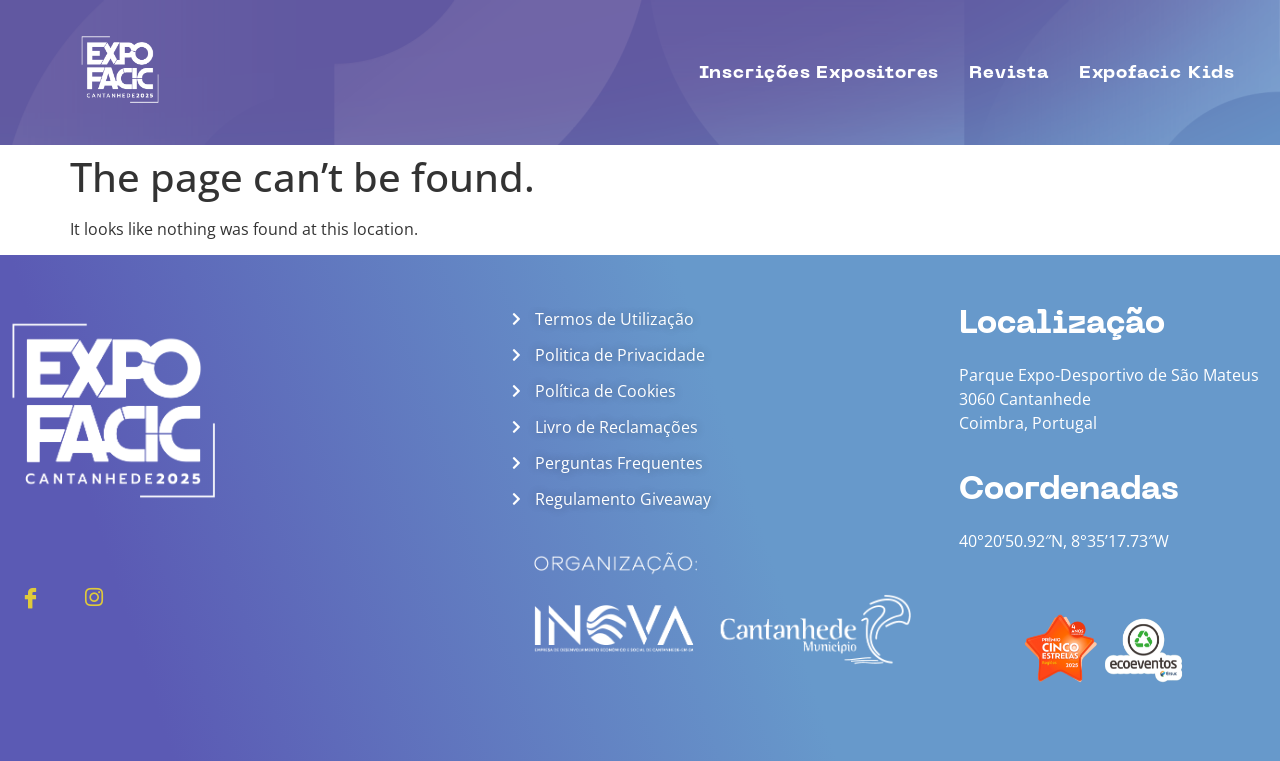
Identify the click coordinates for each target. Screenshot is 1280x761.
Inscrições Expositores (819, 72)
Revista (1009, 72)
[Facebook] (30, 596)
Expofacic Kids (1157, 72)
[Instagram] (94, 596)
